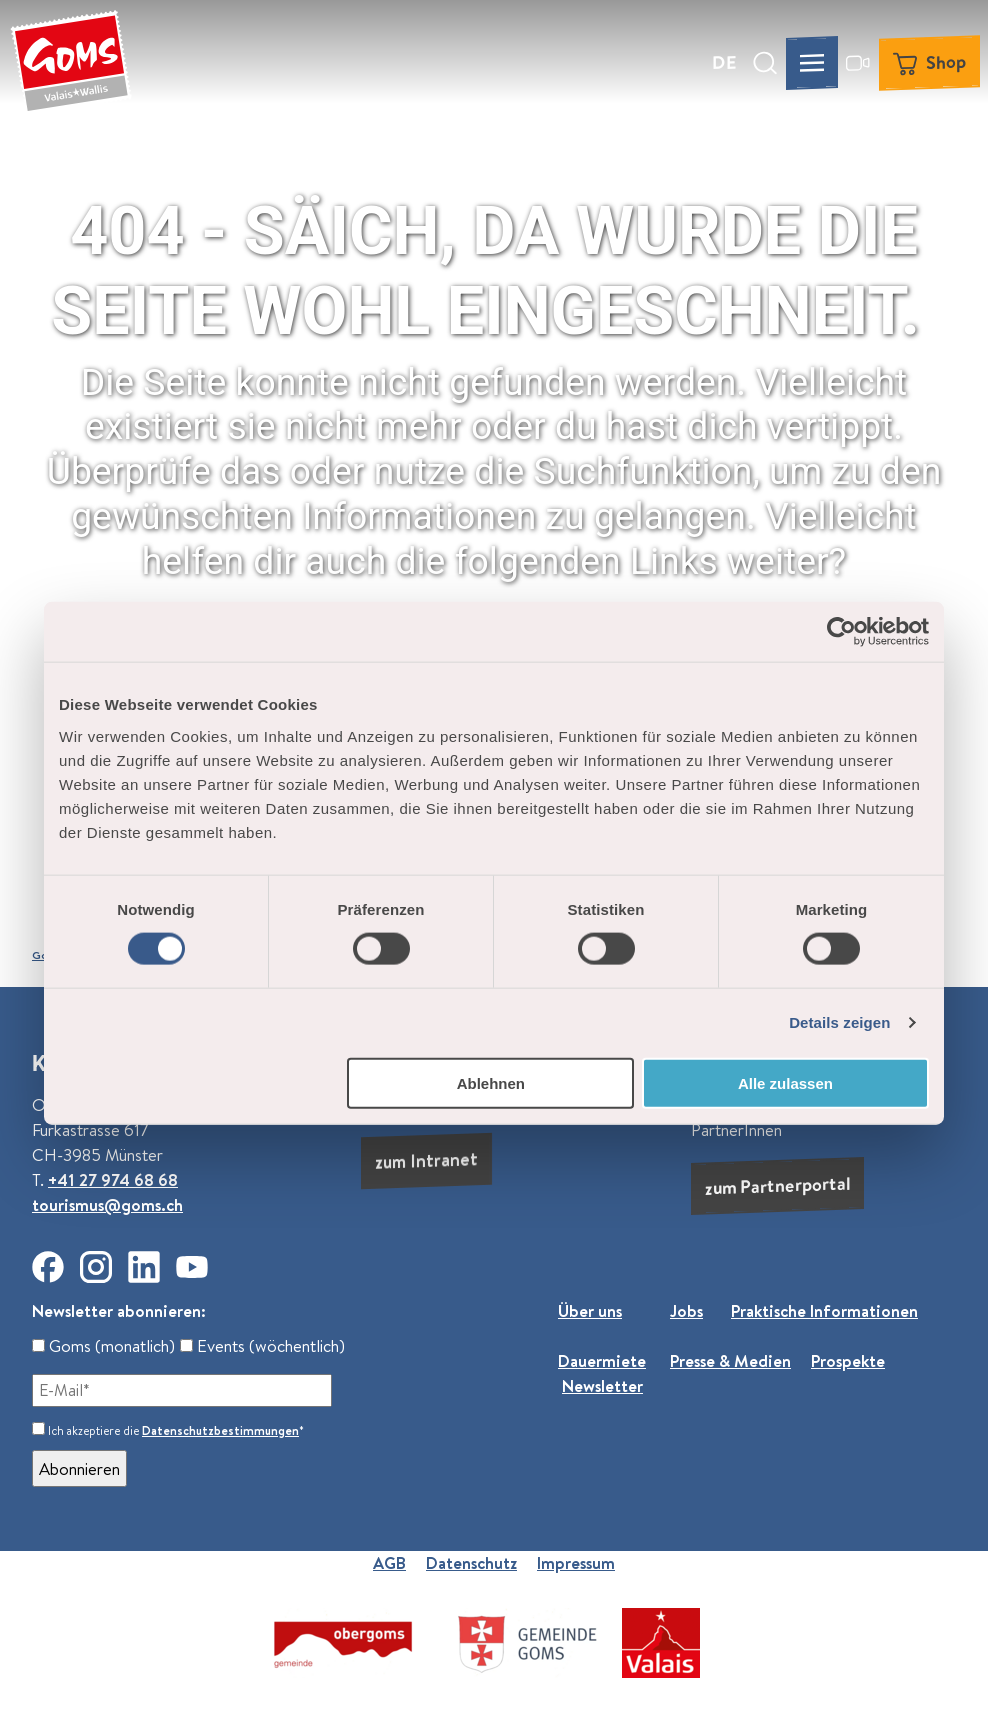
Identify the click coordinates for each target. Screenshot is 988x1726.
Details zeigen (839, 1022)
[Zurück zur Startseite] (71, 63)
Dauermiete (602, 1360)
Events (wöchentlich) (262, 1345)
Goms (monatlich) (103, 1345)
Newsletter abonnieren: (119, 1310)
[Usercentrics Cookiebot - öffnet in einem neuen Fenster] (841, 632)
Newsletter (602, 1385)
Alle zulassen (785, 1082)
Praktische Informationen (824, 1310)
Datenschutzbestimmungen (220, 1430)
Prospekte (848, 1360)
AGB (389, 1562)
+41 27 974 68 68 (113, 1180)
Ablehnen (491, 1082)
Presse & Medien (730, 1360)
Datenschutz (471, 1562)
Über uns (590, 1310)
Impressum (576, 1562)
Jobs (686, 1310)
